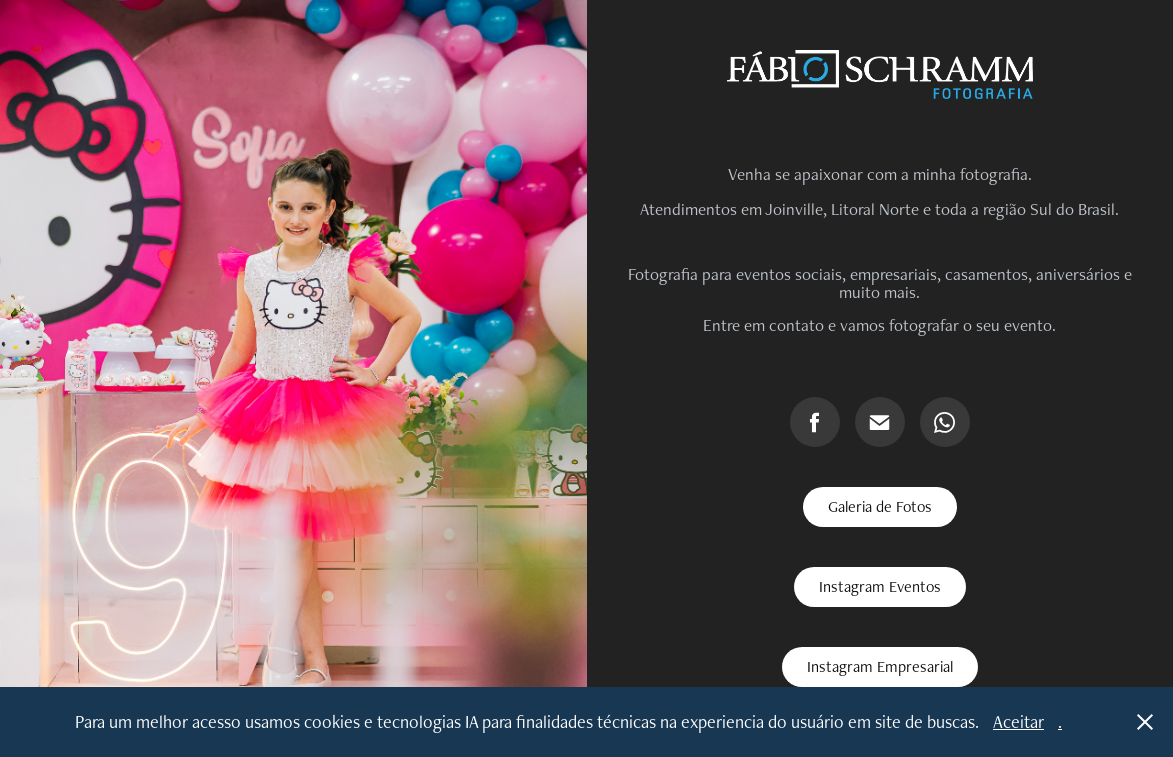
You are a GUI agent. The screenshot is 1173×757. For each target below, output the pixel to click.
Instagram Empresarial (880, 666)
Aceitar (1018, 721)
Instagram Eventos (880, 586)
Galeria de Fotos (880, 506)
